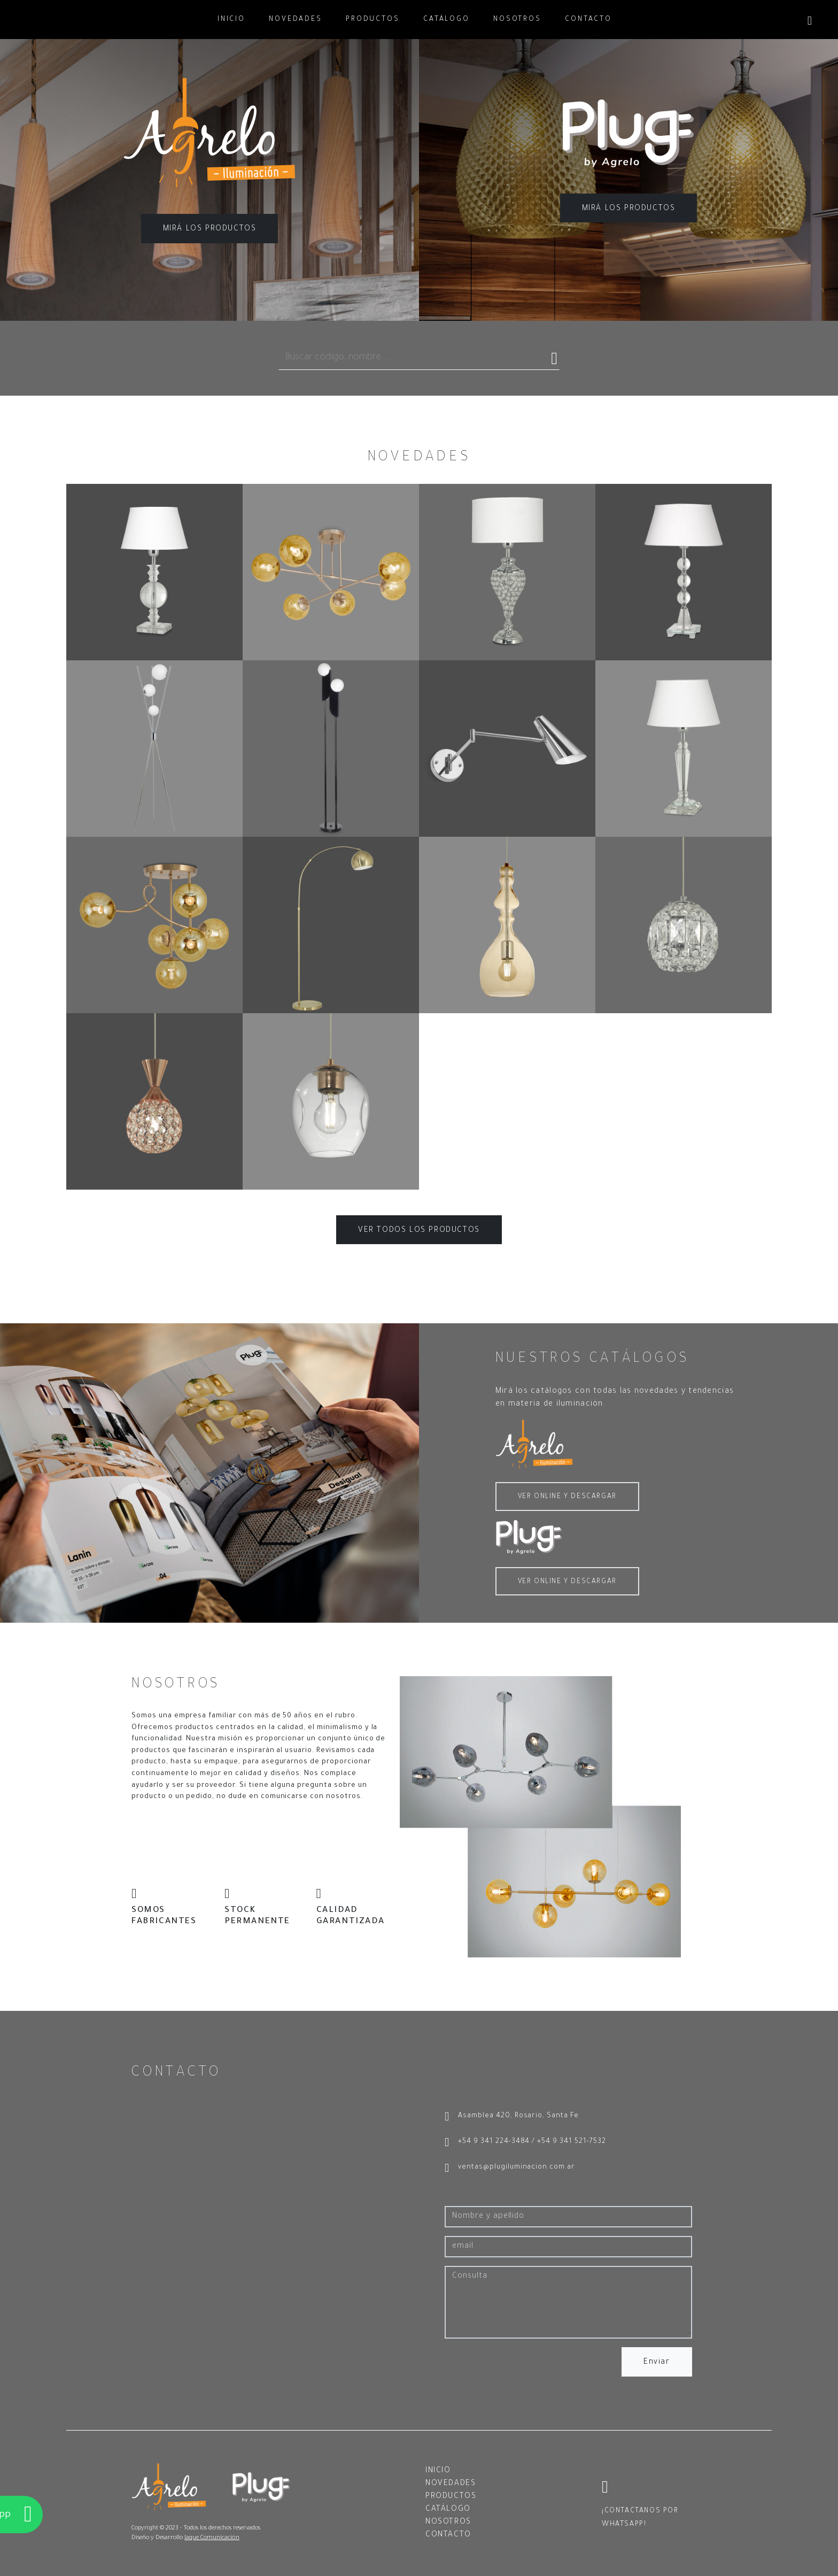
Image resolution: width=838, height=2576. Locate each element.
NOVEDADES (295, 20)
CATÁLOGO (446, 20)
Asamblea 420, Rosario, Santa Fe (512, 2117)
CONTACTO (588, 20)
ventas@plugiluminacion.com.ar (510, 2168)
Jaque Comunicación (211, 2538)
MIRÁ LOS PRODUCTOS (210, 229)
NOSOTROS (517, 20)
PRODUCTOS (373, 20)
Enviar (656, 2362)
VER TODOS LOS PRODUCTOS (419, 1231)
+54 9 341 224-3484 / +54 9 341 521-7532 (525, 2143)
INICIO (231, 20)
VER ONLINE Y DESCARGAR (567, 1497)
